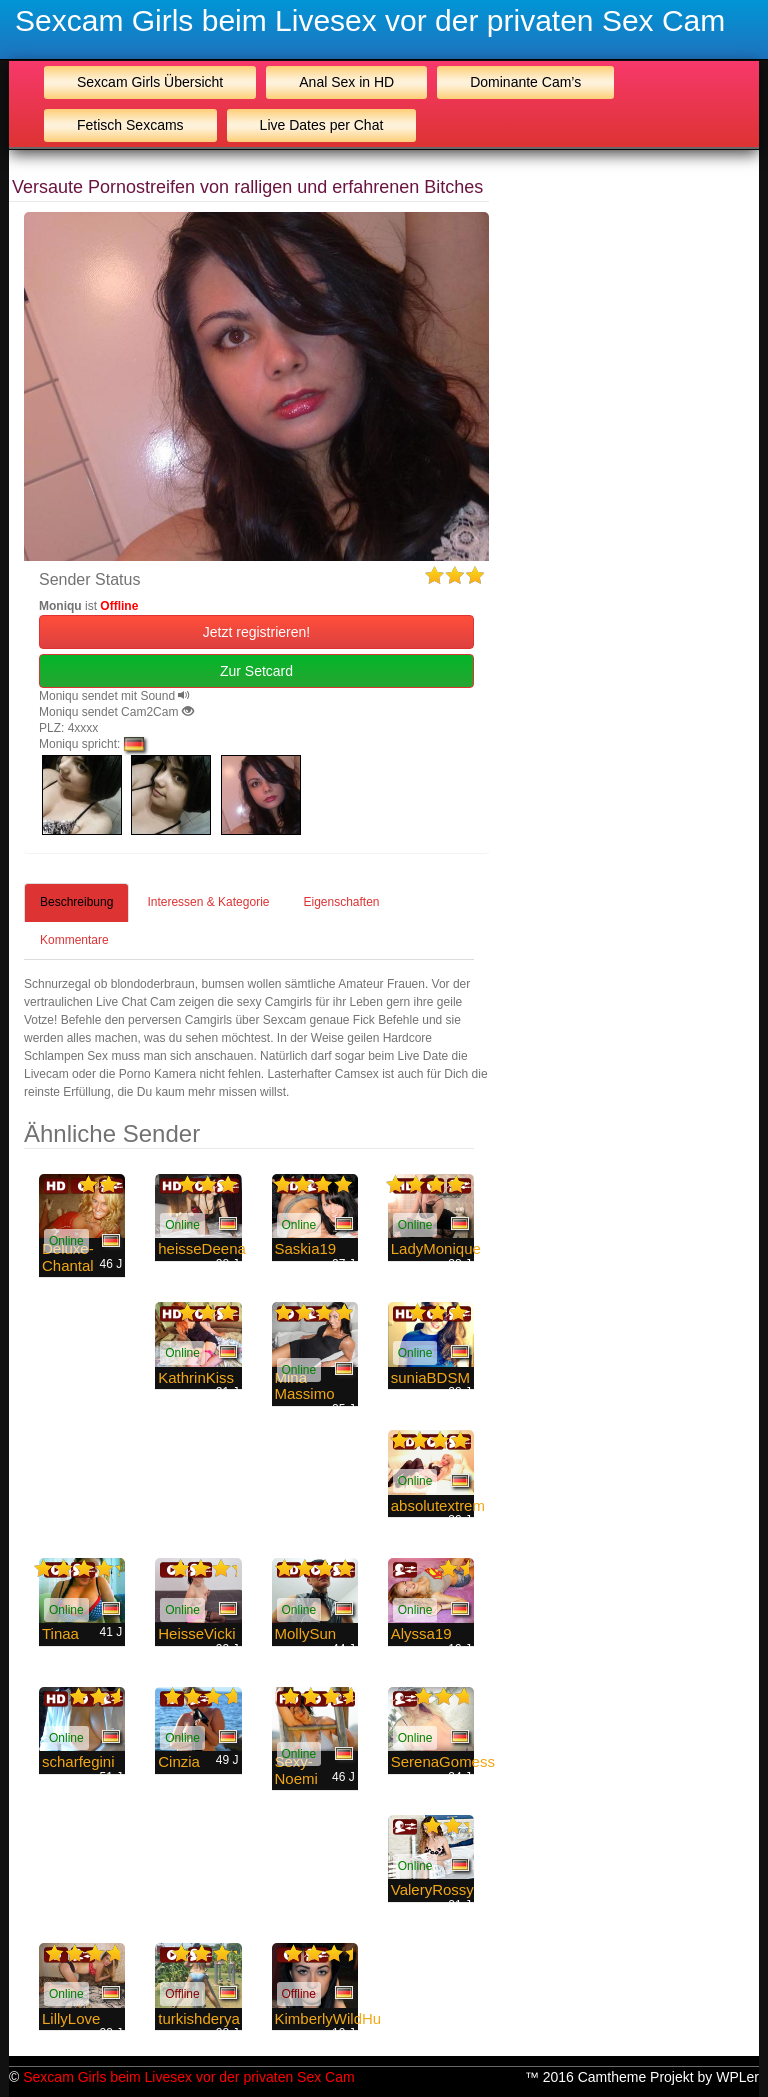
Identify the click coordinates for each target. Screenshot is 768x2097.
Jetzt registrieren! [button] (256, 632)
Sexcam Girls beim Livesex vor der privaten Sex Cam (370, 20)
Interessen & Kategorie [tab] (208, 902)
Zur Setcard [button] (256, 671)
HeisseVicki (196, 1633)
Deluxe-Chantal (68, 1257)
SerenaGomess (443, 1761)
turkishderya (199, 2018)
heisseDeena (202, 1248)
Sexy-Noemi (296, 1770)
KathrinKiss (196, 1377)
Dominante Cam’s (525, 82)
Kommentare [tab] (74, 940)
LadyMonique (436, 1248)
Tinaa (60, 1633)
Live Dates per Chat (322, 125)
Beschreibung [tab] (76, 902)
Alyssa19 (421, 1633)
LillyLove (71, 2018)
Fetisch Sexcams (130, 125)
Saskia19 (306, 1248)
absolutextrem (438, 1505)
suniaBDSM (430, 1377)
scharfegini (78, 1761)
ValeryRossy (432, 1889)
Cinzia (179, 1761)
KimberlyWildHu (328, 2018)
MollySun (306, 1633)
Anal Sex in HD (346, 82)
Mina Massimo (305, 1386)
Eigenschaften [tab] (341, 902)
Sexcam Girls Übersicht (150, 82)
